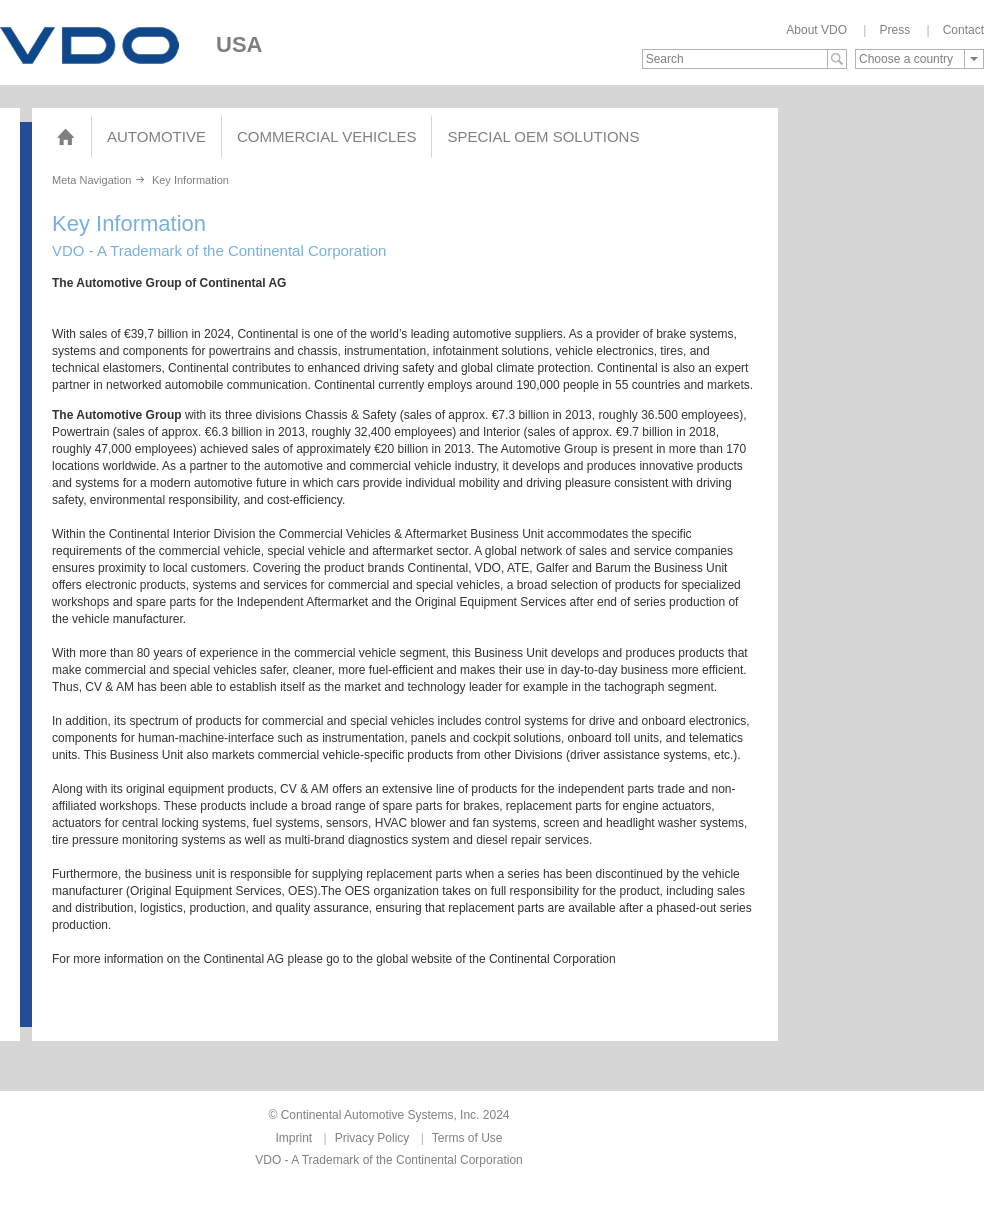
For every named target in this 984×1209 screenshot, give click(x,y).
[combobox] (919, 59)
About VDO (816, 30)
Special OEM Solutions (543, 136)
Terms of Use (467, 1138)
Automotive (156, 136)
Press (894, 30)
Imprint (294, 1138)
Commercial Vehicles (326, 136)
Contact (963, 30)
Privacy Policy (372, 1138)
